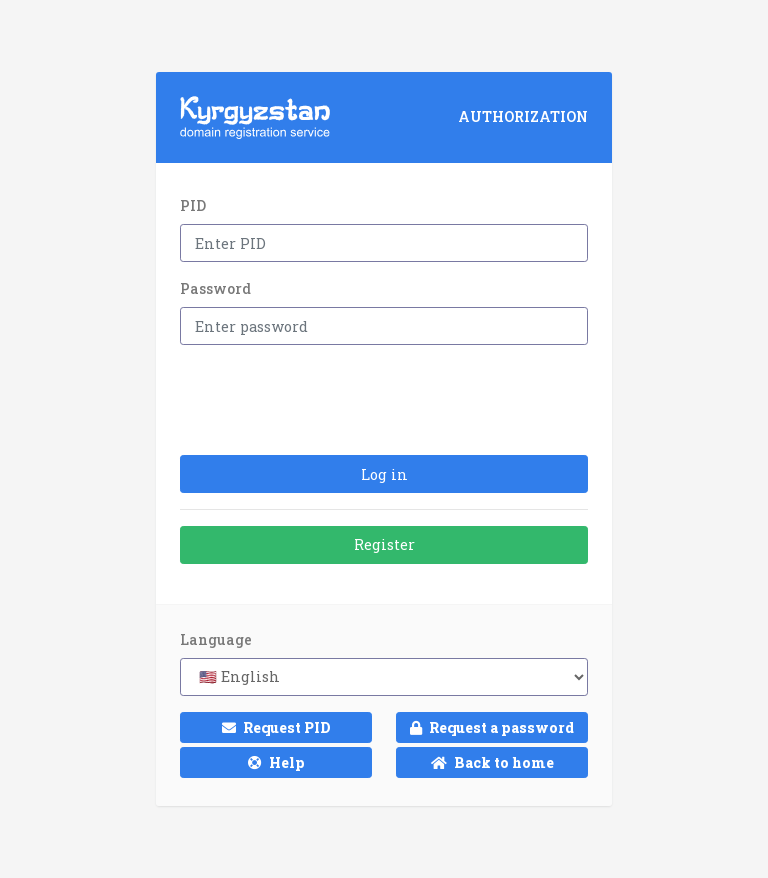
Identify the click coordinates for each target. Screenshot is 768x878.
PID (193, 205)
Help (276, 762)
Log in (384, 474)
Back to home (492, 762)
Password (215, 288)
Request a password (492, 727)
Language (216, 639)
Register (384, 544)
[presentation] (332, 400)
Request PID (276, 727)
